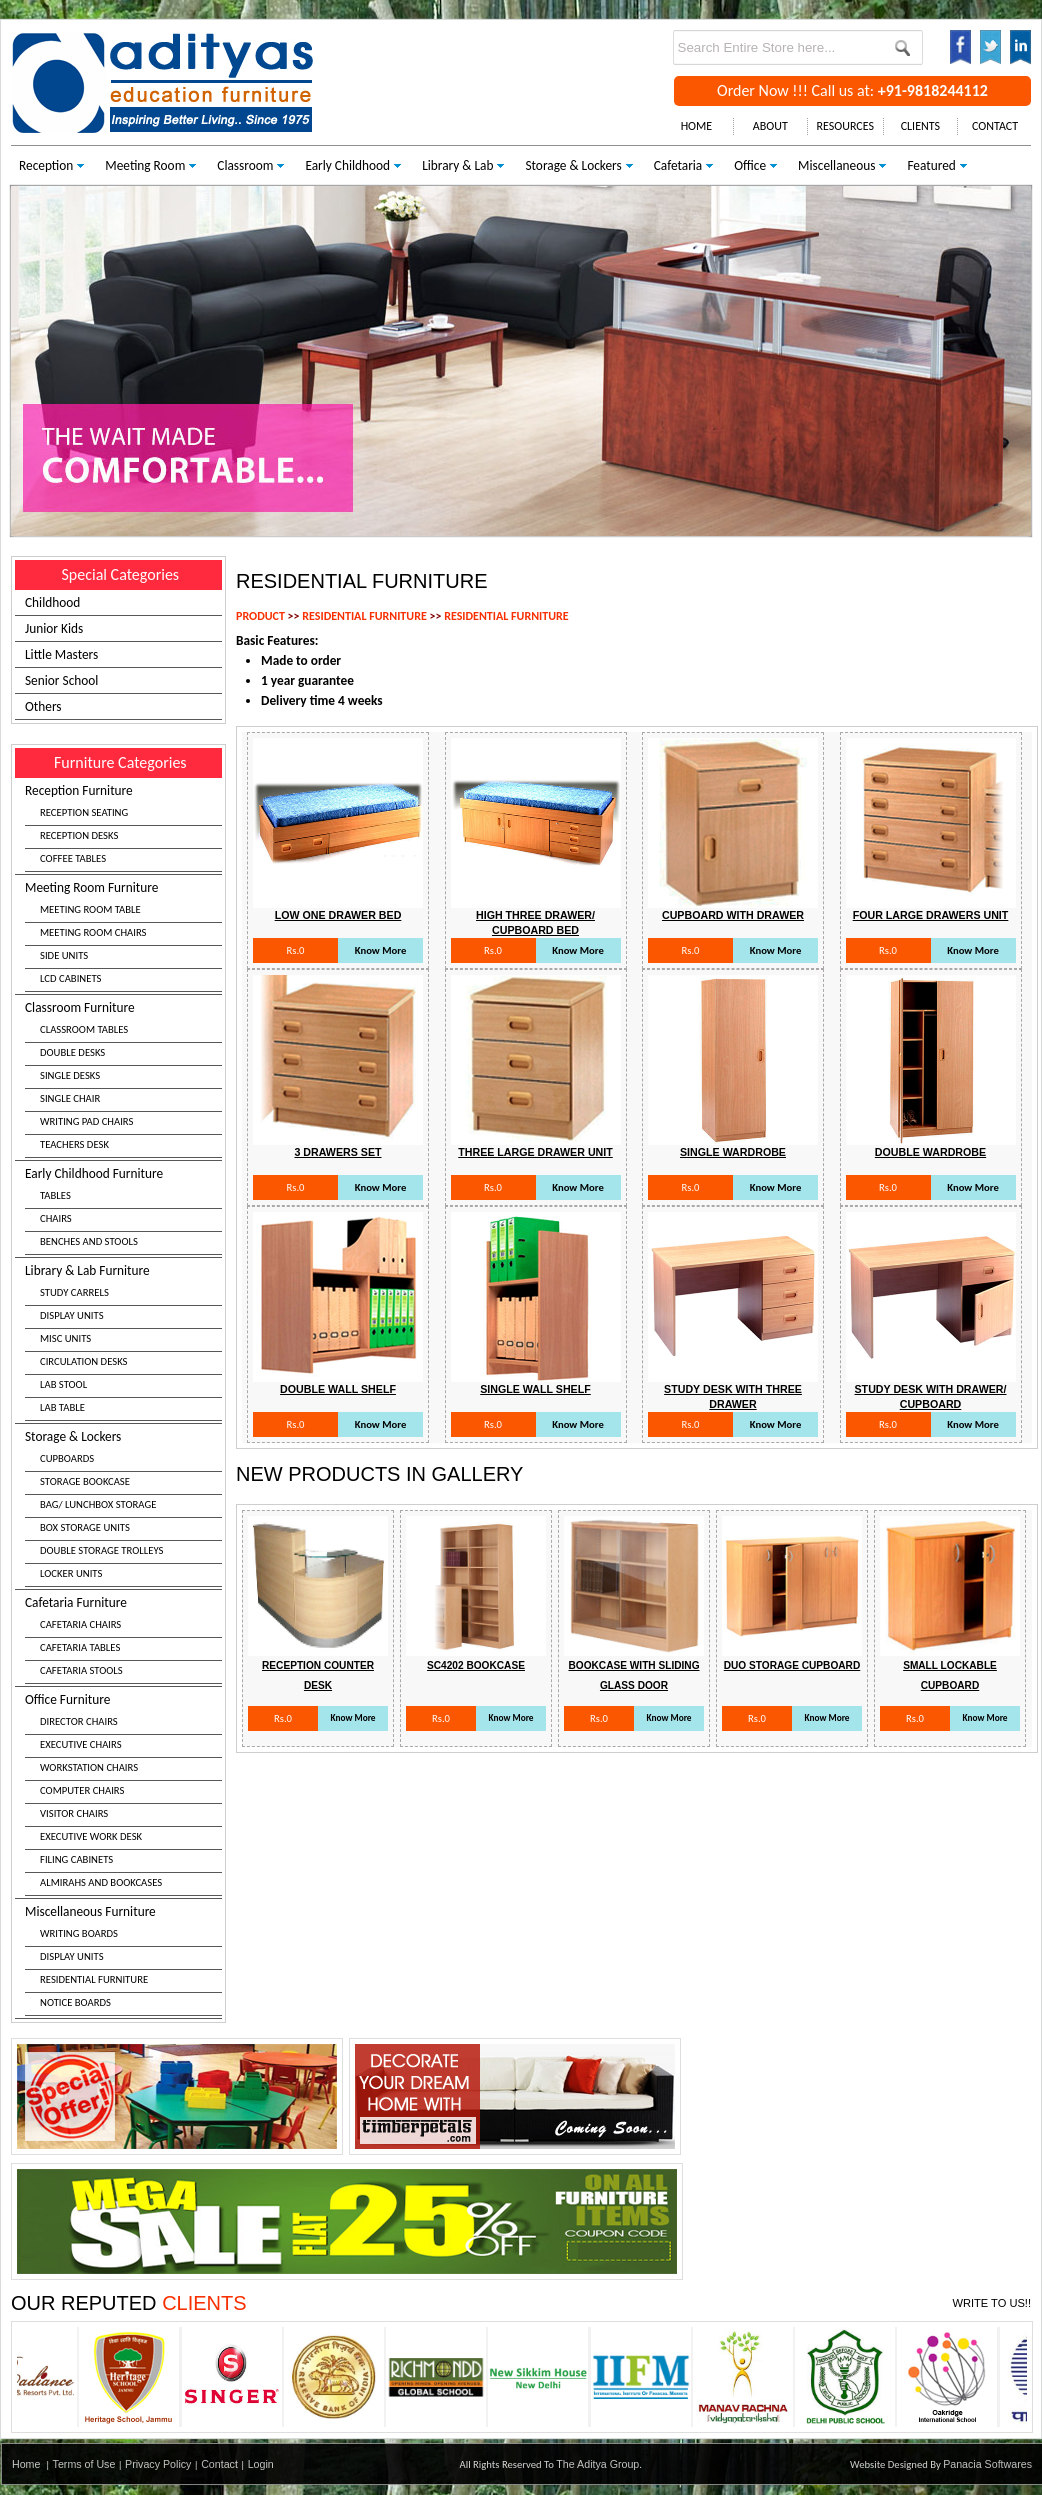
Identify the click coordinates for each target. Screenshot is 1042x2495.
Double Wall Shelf (338, 1389)
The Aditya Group (597, 2464)
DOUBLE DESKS (72, 1052)
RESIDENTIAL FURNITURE (94, 1979)
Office (750, 165)
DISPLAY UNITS (72, 1315)
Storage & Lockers (573, 165)
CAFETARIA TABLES (80, 1647)
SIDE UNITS (64, 955)
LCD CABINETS (70, 978)
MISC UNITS (65, 1338)
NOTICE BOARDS (75, 2002)
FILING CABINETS (76, 1859)
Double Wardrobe (930, 1152)
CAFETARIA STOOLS (81, 1670)
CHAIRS (56, 1218)
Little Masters (61, 654)
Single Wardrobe (733, 1152)
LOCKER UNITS (71, 1573)
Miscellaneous (836, 165)
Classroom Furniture (123, 1078)
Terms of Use (84, 2464)
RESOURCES (845, 126)
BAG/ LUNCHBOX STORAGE (98, 1504)
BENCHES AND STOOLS (89, 1241)
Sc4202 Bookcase (476, 1665)
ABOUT (770, 126)
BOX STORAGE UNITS (85, 1527)
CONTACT (995, 126)
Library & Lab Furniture (123, 1341)
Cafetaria (678, 165)
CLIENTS (920, 126)
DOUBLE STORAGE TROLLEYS (101, 1550)
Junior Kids (54, 628)
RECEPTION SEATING (84, 812)
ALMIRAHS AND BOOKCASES (101, 1882)
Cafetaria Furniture (123, 1639)
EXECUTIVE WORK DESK (91, 1836)
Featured (931, 165)
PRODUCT (260, 616)
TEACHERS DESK (74, 1144)
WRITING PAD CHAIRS (86, 1121)
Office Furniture (123, 1793)
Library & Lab (457, 165)
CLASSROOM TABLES (84, 1029)
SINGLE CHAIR (70, 1098)
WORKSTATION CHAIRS (89, 1767)
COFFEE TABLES (73, 858)
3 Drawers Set (337, 1152)
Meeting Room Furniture (123, 935)
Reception (46, 165)
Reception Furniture (123, 827)
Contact (219, 2464)
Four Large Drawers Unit (931, 915)
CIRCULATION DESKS (84, 1361)
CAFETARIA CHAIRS (80, 1624)
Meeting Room (145, 165)
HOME (697, 126)
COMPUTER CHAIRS (82, 1790)
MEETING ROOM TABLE (90, 909)
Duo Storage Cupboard (792, 1665)
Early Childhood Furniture (123, 1210)
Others (43, 706)
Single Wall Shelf (535, 1389)
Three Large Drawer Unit (535, 1152)
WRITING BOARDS (79, 1933)
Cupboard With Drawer (733, 915)
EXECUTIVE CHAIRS (81, 1744)
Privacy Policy (158, 2464)
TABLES (55, 1195)
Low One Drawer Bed (338, 915)
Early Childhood (347, 165)
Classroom (245, 165)
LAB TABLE (62, 1407)
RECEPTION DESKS (79, 835)
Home (26, 2464)
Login (261, 2464)
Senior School (61, 680)
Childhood (52, 602)
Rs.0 (295, 950)
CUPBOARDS (67, 1458)
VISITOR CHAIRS (74, 1813)
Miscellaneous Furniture (123, 1959)
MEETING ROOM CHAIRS (93, 932)
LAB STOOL (63, 1384)
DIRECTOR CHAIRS (79, 1721)
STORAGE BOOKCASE (85, 1481)
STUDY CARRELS (74, 1292)
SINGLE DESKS (70, 1075)
